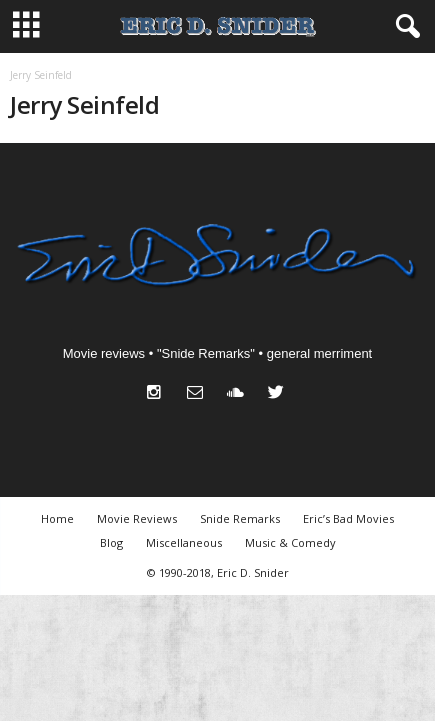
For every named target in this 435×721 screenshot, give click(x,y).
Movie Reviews (137, 518)
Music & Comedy (290, 542)
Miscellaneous (184, 542)
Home (57, 518)
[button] (404, 27)
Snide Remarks (240, 518)
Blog (111, 542)
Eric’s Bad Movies (348, 518)
